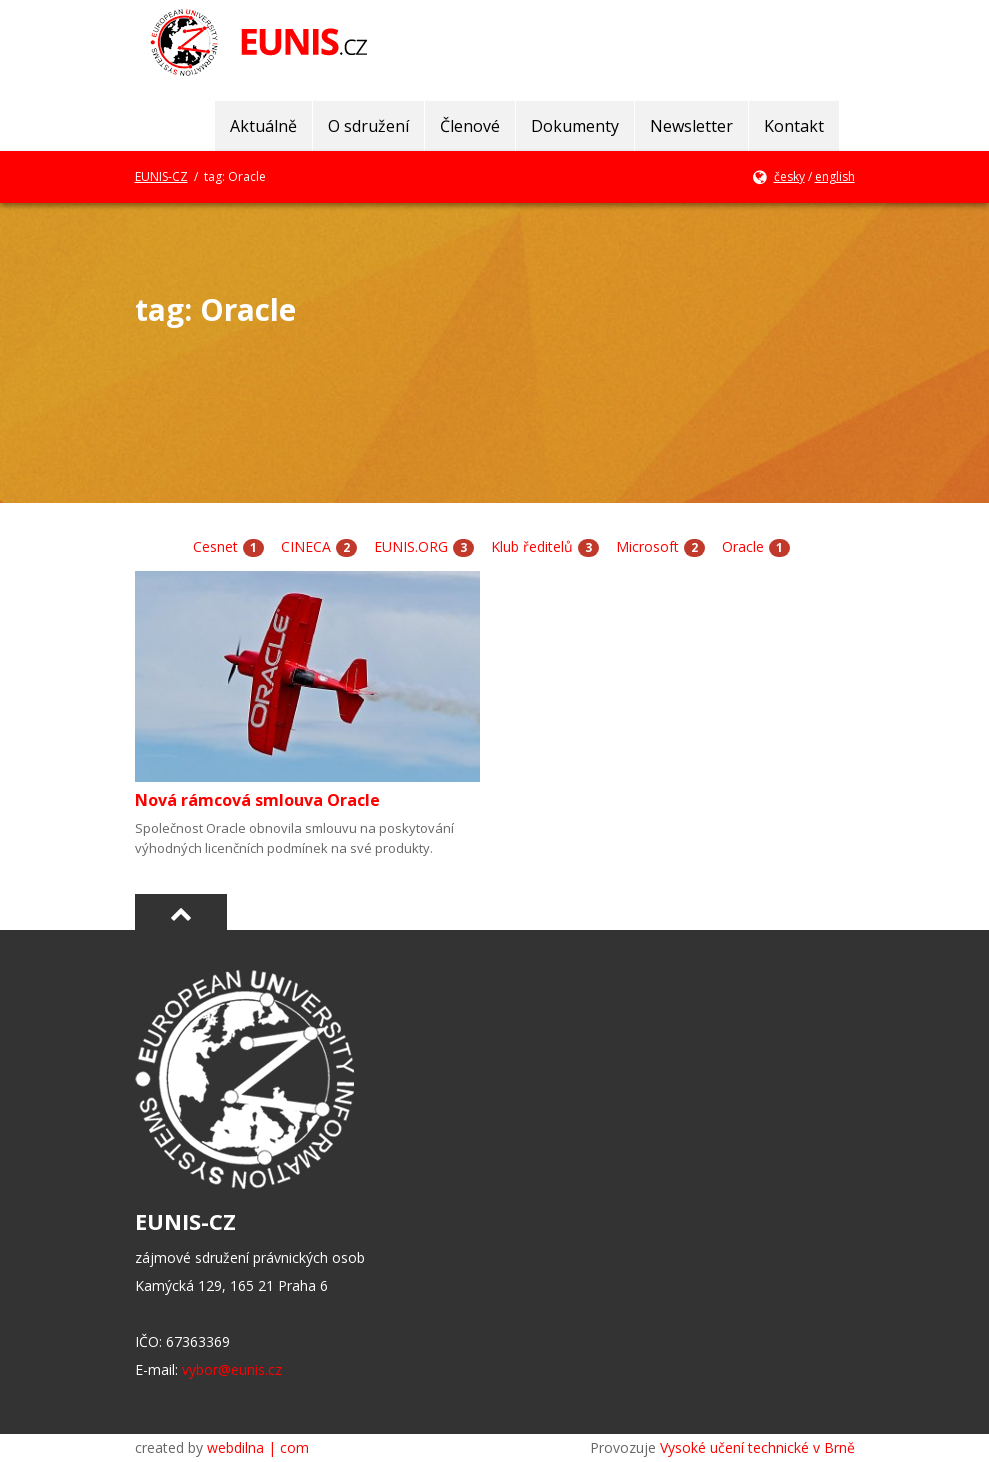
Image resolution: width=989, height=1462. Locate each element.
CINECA (306, 546)
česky (789, 176)
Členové (470, 126)
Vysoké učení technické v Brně (757, 1447)
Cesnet (215, 546)
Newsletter (691, 126)
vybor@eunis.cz (232, 1369)
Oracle (743, 546)
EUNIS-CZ (161, 176)
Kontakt (794, 126)
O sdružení (368, 126)
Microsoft (647, 546)
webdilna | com (258, 1447)
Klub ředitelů (532, 546)
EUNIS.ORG (411, 546)
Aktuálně (263, 126)
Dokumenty (575, 126)
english (835, 176)
